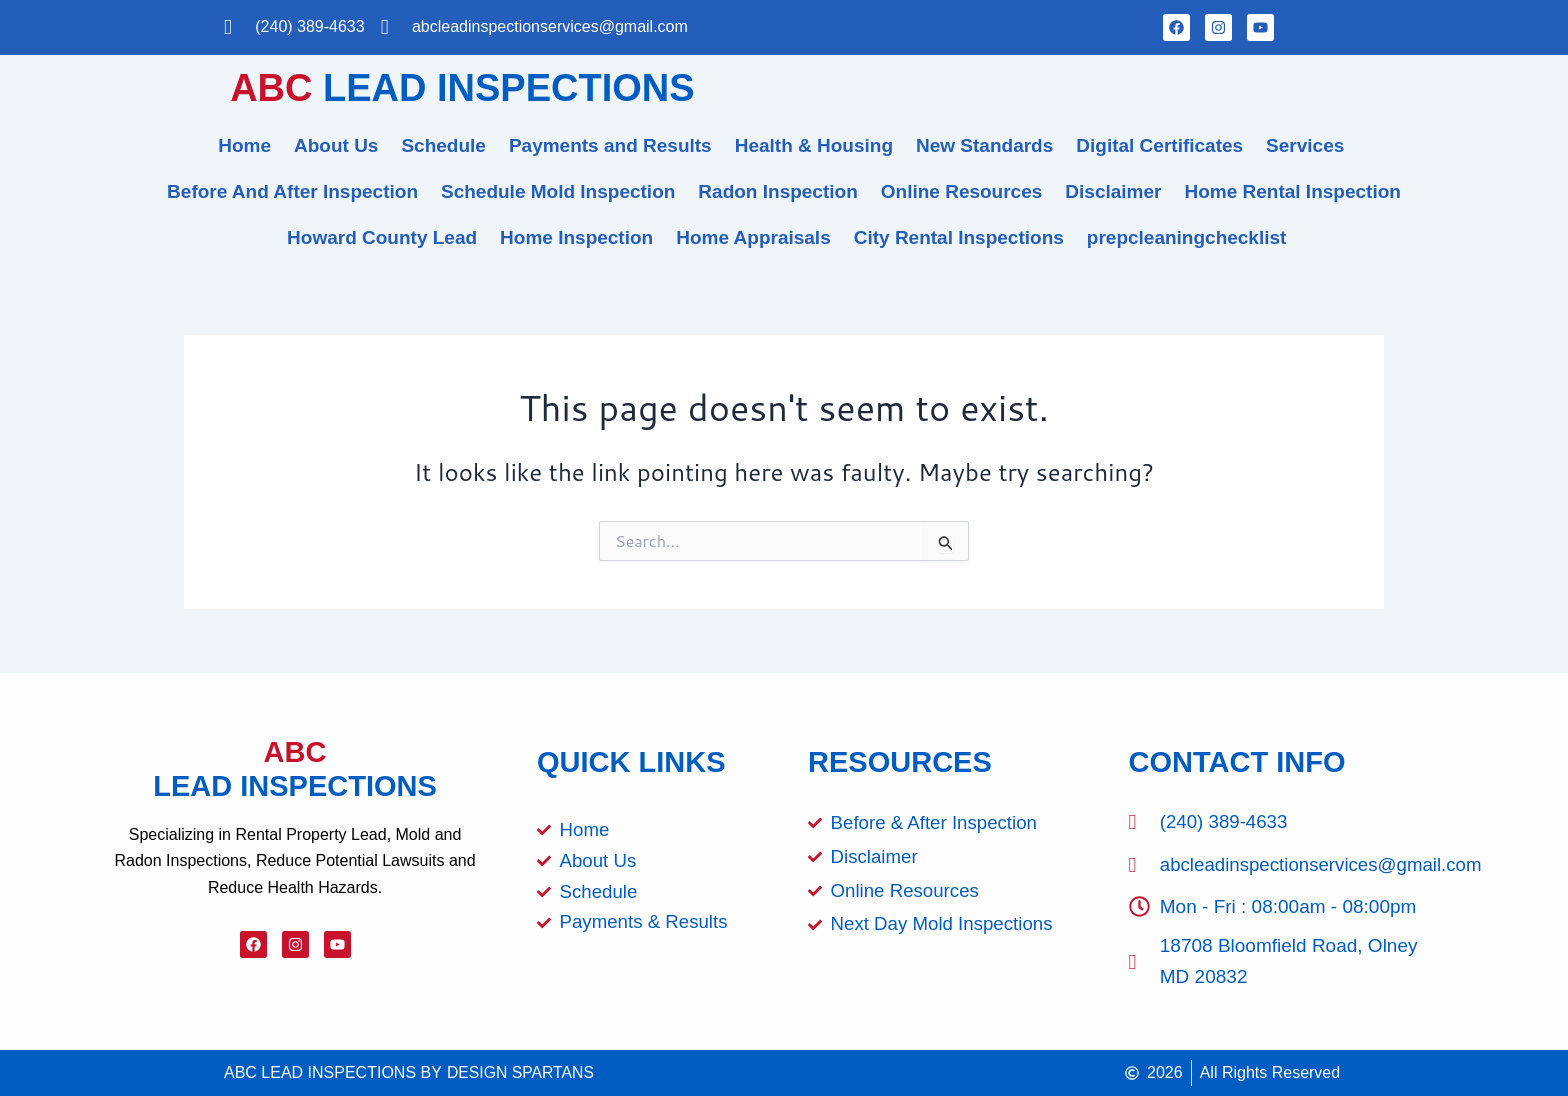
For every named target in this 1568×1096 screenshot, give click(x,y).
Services (1305, 145)
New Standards (984, 145)
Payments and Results (610, 145)
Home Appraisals (753, 237)
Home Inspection (576, 237)
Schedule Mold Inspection (558, 191)
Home (244, 145)
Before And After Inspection (292, 191)
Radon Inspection (777, 191)
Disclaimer (1113, 191)
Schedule (443, 145)
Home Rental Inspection (1292, 191)
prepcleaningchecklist (1187, 237)
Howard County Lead (382, 237)
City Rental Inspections (959, 237)
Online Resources (962, 191)
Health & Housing (814, 145)
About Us (336, 145)
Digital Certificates (1159, 145)
